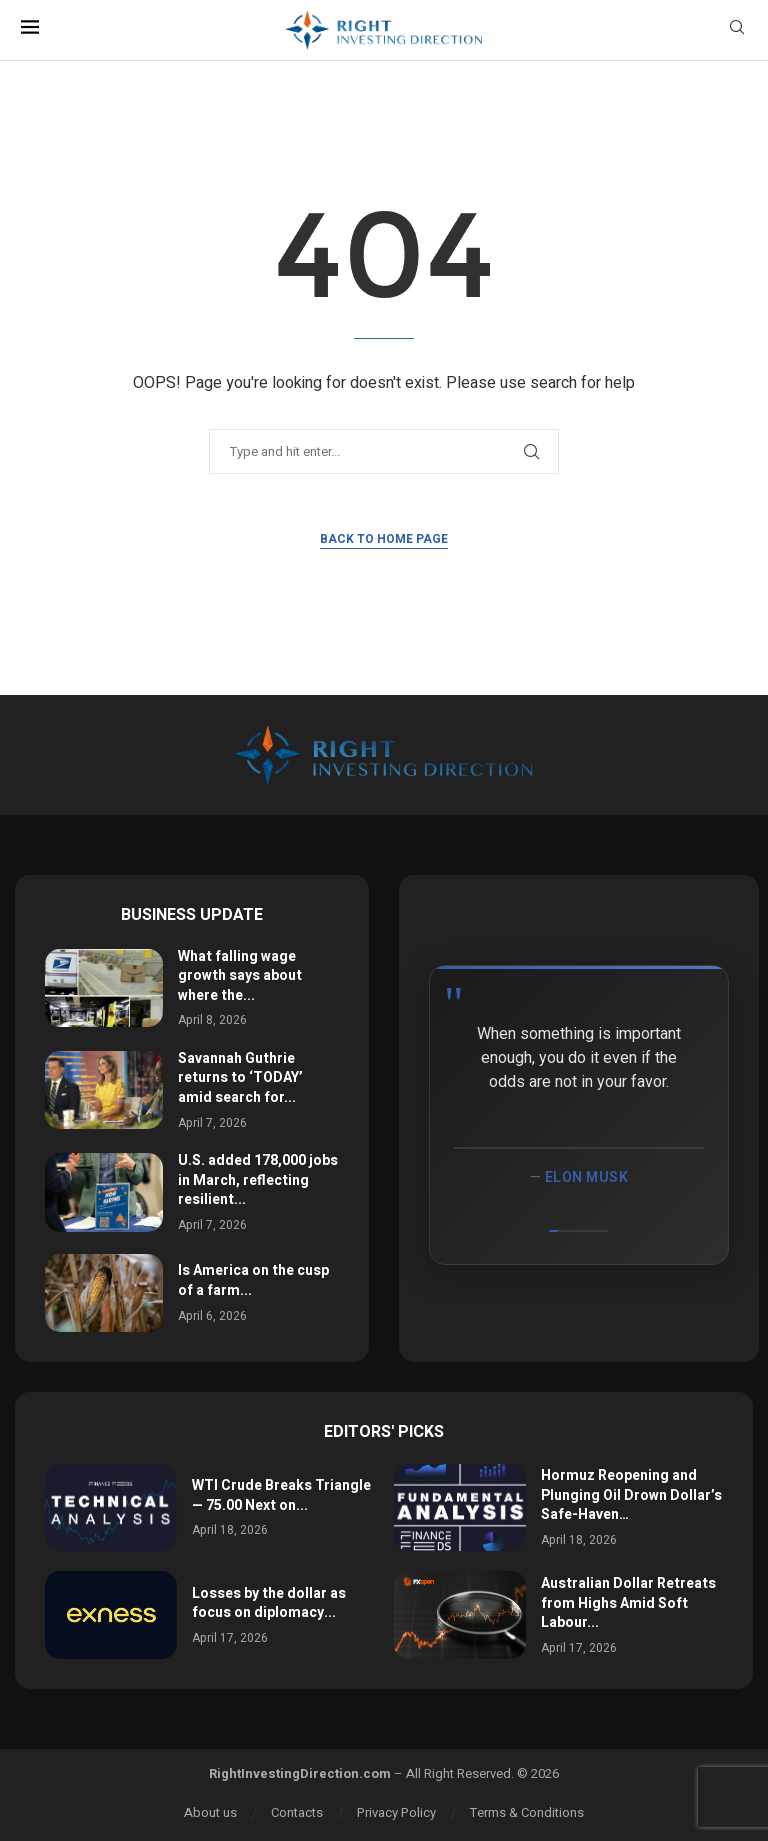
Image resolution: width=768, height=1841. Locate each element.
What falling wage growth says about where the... (240, 976)
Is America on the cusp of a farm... (253, 1280)
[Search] (737, 30)
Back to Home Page (384, 539)
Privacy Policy (396, 1812)
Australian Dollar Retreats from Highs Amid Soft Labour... (628, 1603)
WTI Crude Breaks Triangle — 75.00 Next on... (281, 1495)
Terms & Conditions (527, 1812)
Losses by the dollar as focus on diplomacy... (269, 1603)
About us (210, 1812)
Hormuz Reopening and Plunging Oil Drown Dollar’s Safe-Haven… (631, 1495)
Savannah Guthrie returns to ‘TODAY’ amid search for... (240, 1078)
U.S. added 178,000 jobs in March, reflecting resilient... (258, 1180)
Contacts (297, 1812)
